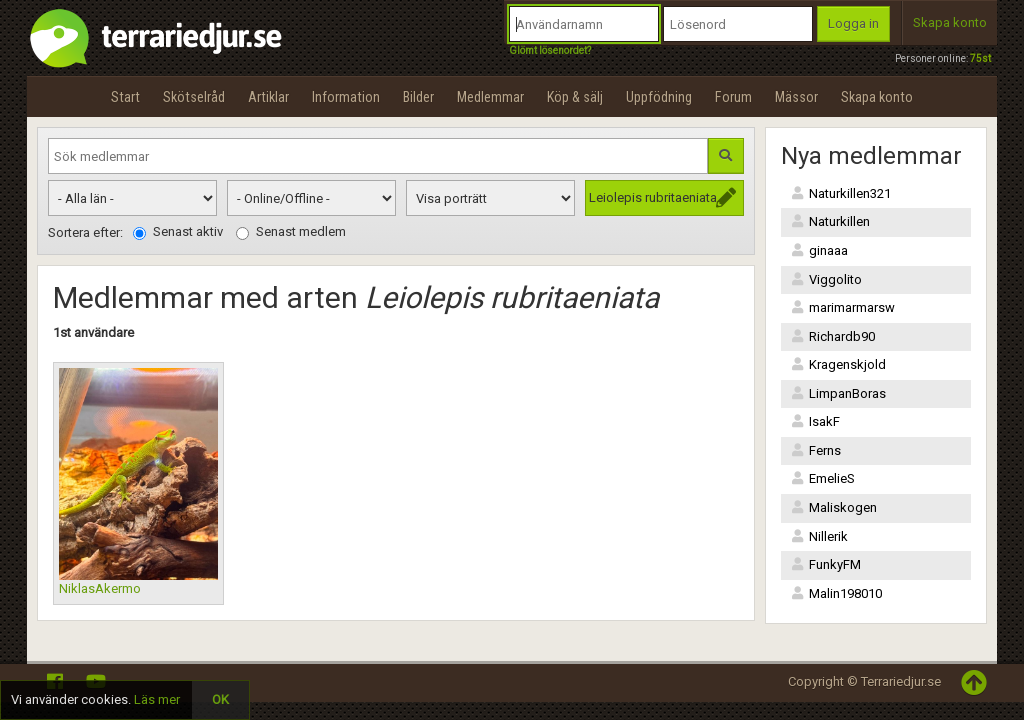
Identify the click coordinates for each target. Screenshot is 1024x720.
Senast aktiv (178, 232)
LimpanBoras (838, 393)
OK (220, 699)
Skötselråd (194, 97)
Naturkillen (830, 221)
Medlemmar (490, 97)
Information (346, 97)
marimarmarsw (843, 307)
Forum (733, 97)
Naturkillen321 (841, 193)
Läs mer (157, 699)
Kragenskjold (838, 364)
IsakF (815, 421)
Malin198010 (836, 593)
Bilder (418, 97)
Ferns (816, 450)
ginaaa (819, 250)
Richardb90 (833, 336)
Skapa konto (950, 22)
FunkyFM (826, 564)
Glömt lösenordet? (550, 50)
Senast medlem (291, 232)
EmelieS (823, 478)
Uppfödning (659, 97)
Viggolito (826, 279)
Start (125, 97)
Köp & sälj (575, 97)
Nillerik (819, 536)
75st (980, 58)
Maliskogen (834, 507)
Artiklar (268, 97)
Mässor (796, 97)
